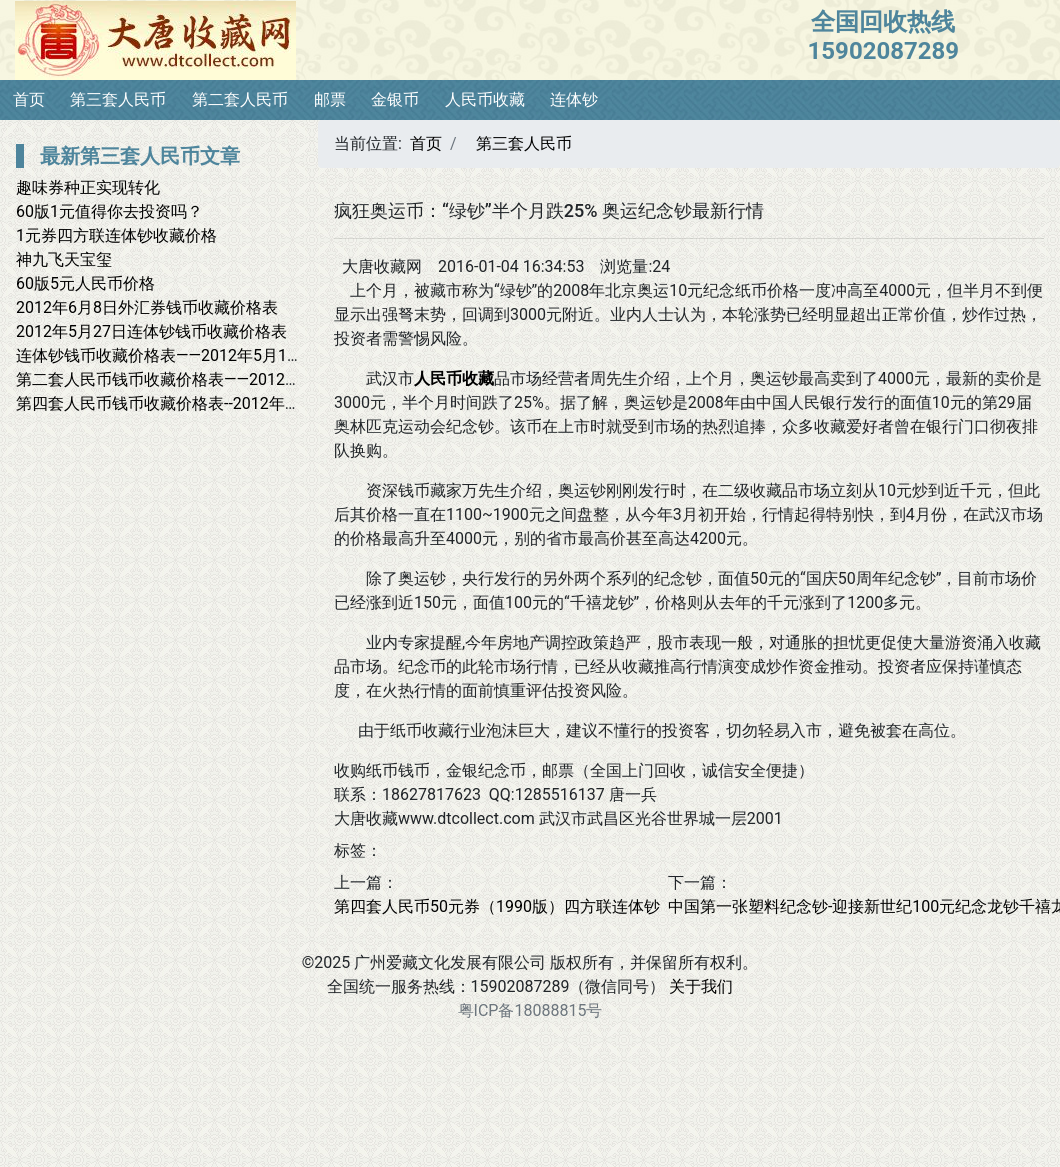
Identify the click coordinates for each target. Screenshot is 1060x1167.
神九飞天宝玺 (64, 259)
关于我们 (701, 986)
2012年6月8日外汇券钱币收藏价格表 (147, 307)
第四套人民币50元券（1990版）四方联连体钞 (497, 906)
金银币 (395, 99)
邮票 (330, 99)
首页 (29, 99)
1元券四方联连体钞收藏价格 (116, 235)
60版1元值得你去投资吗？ (109, 211)
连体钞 (574, 99)
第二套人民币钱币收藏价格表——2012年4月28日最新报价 (220, 379)
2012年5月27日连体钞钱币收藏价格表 (151, 331)
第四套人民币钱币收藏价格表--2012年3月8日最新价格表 (215, 403)
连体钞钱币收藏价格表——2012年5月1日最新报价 (191, 355)
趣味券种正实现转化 (88, 187)
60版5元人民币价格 (85, 283)
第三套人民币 (118, 99)
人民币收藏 (485, 99)
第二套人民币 (240, 99)
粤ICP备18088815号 (530, 1010)
